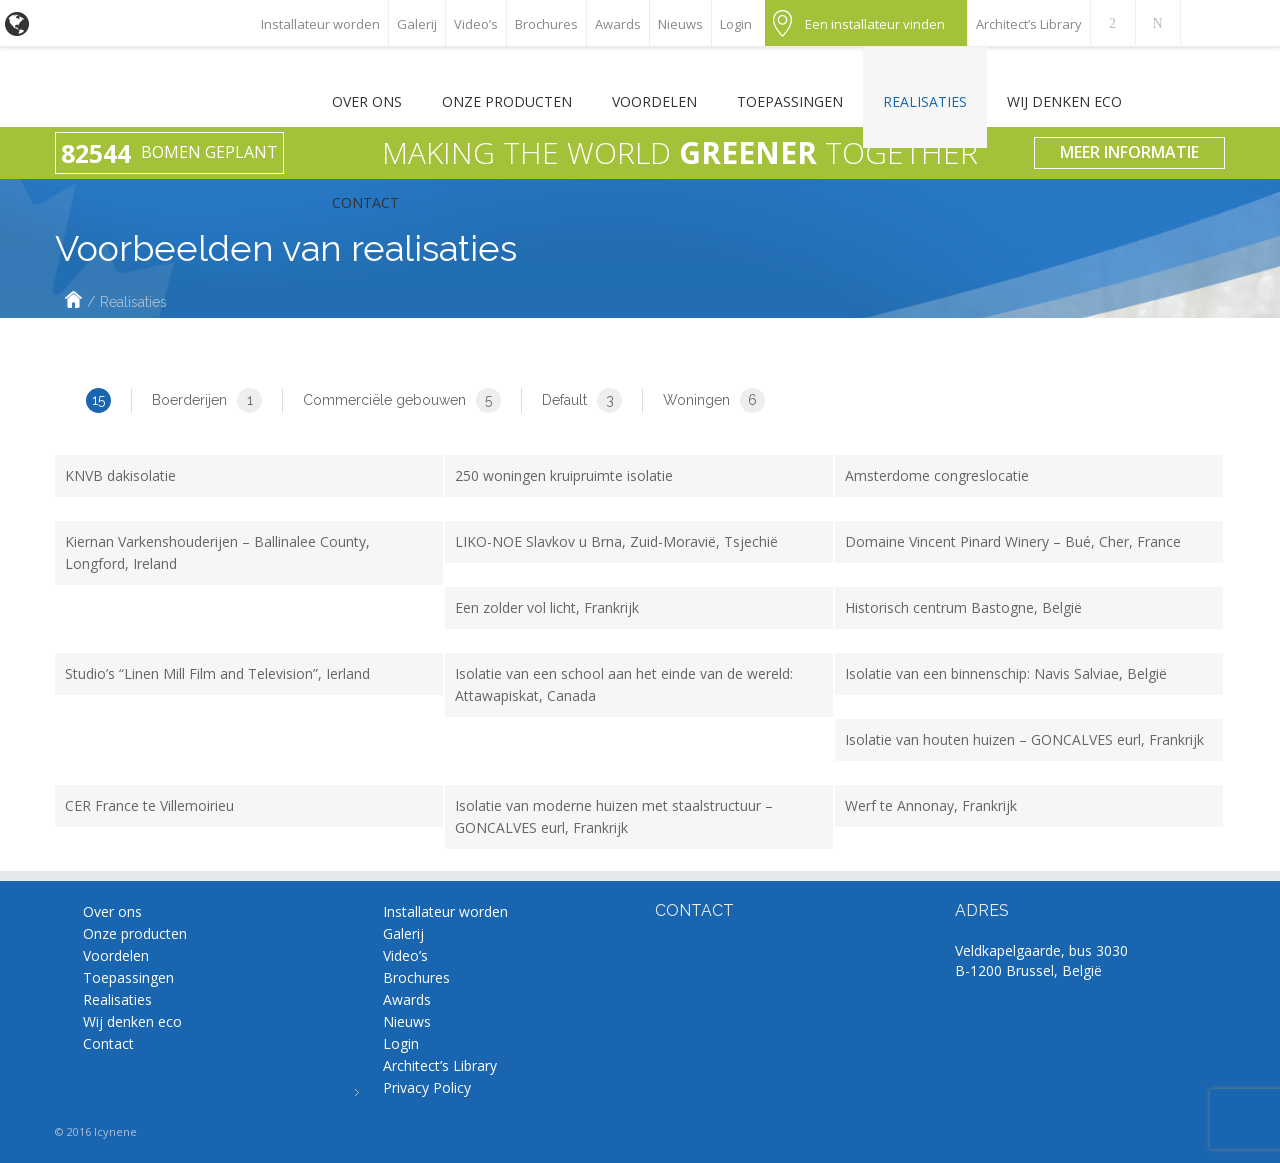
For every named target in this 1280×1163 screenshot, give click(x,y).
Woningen (714, 400)
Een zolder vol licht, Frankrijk (547, 607)
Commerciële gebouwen (402, 400)
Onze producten (507, 101)
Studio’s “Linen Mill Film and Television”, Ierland (217, 673)
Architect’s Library (1029, 24)
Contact (365, 202)
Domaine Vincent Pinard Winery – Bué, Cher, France (1013, 541)
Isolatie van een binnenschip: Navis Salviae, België (1006, 673)
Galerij (417, 24)
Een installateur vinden (875, 24)
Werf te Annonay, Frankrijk (931, 805)
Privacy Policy (427, 1087)
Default (582, 400)
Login (736, 24)
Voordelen (654, 101)
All (83, 400)
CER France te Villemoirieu (149, 805)
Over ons (367, 101)
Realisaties (925, 101)
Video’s (476, 24)
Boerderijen (207, 400)
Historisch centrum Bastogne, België (963, 607)
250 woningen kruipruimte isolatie (564, 475)
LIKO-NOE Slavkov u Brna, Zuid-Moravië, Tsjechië (616, 541)
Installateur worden (320, 24)
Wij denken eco (1064, 101)
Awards (618, 24)
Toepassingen (790, 101)
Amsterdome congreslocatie (937, 475)
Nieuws (680, 24)
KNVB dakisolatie (120, 475)
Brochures (546, 24)
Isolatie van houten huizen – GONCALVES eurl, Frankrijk (1024, 739)
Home (73, 302)
